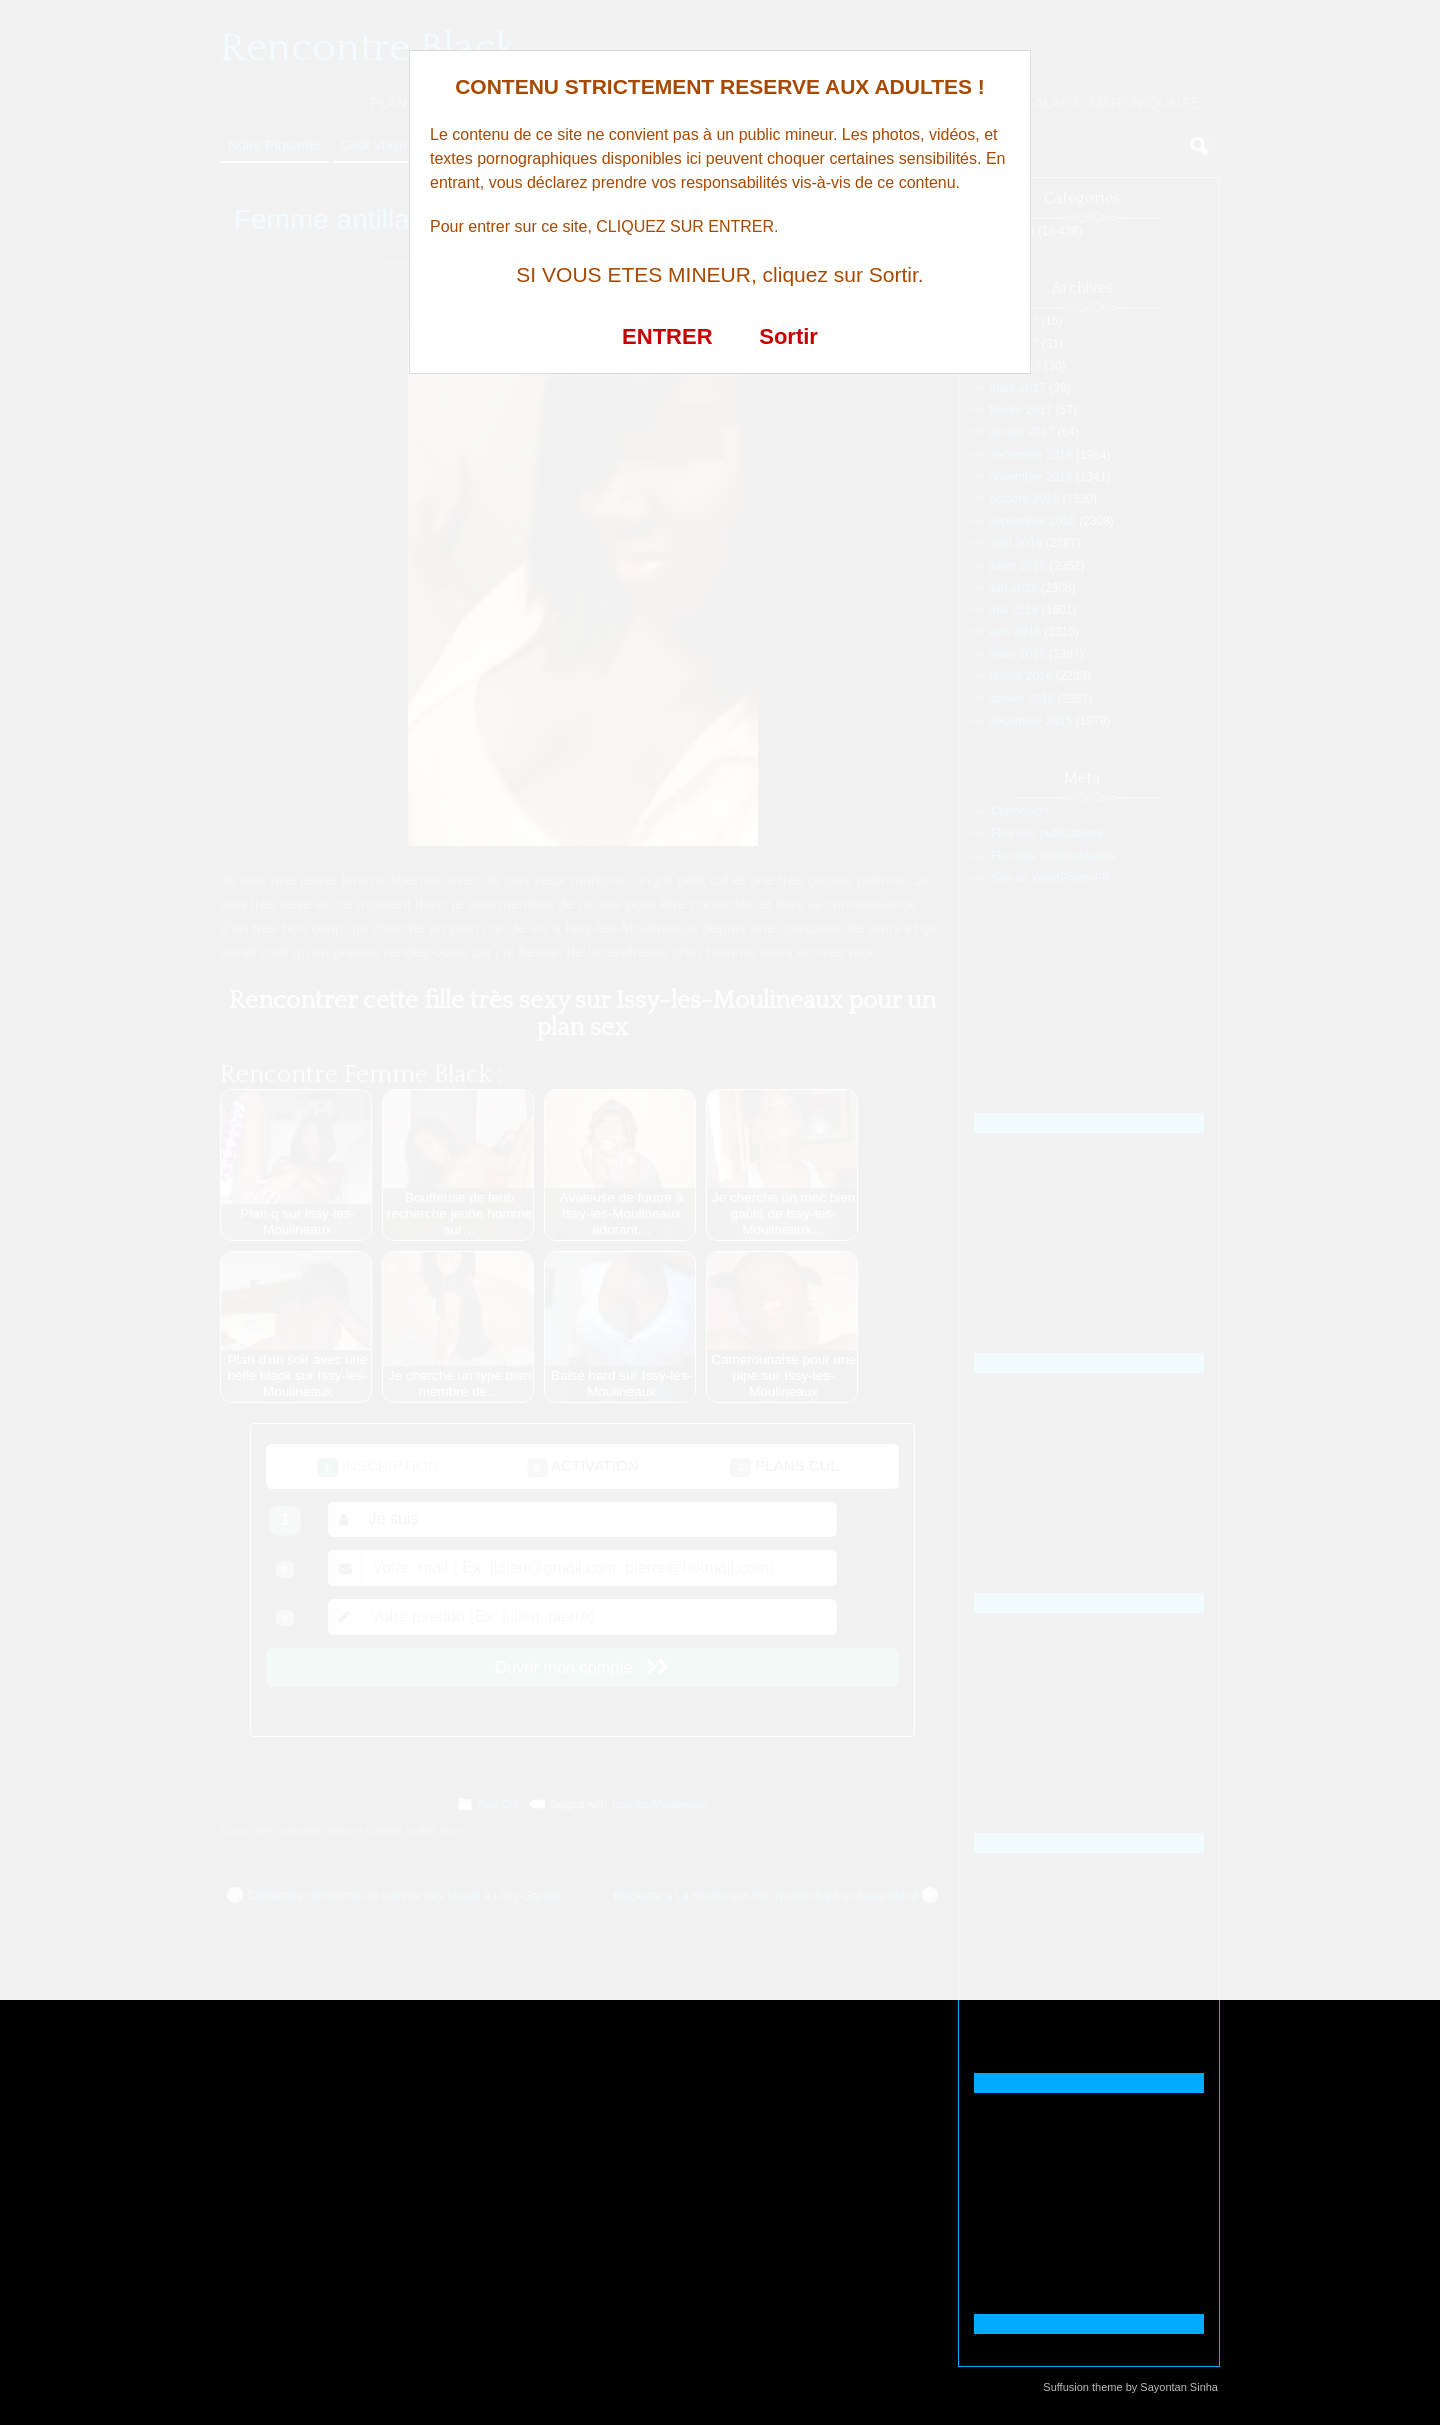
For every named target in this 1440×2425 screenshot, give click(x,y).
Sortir (788, 336)
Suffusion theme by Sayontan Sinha (1130, 2387)
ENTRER (667, 336)
